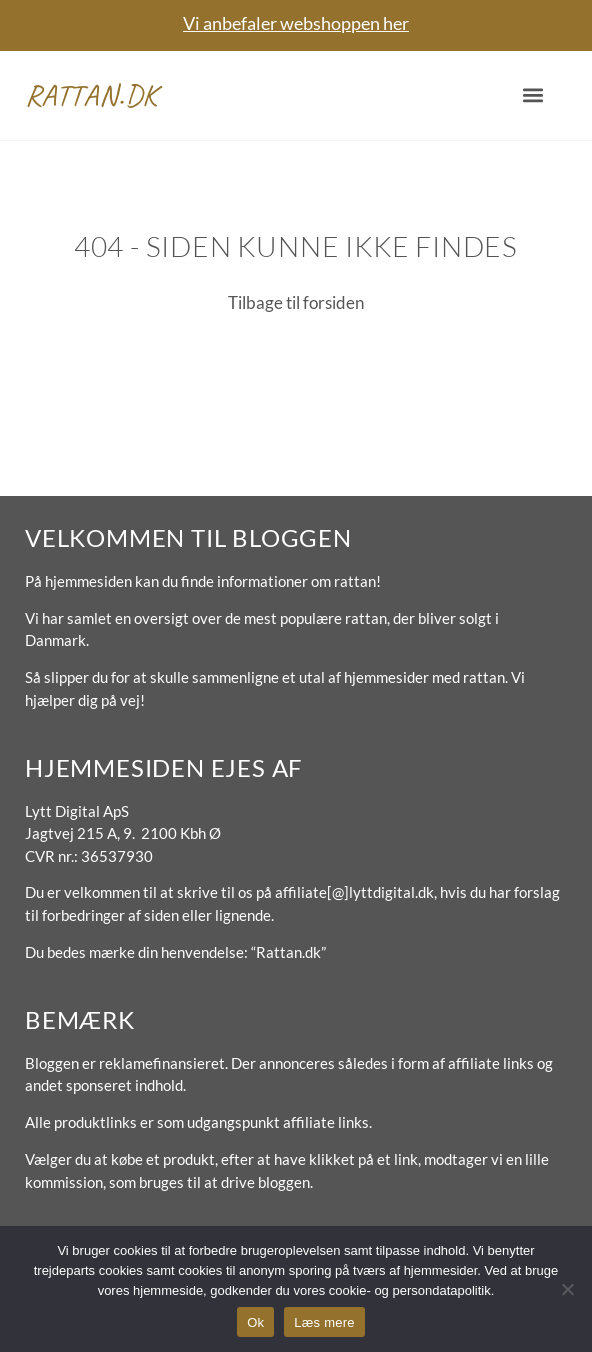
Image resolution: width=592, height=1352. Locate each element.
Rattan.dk (91, 95)
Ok (255, 1322)
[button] (532, 95)
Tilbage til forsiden (296, 302)
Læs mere (324, 1322)
